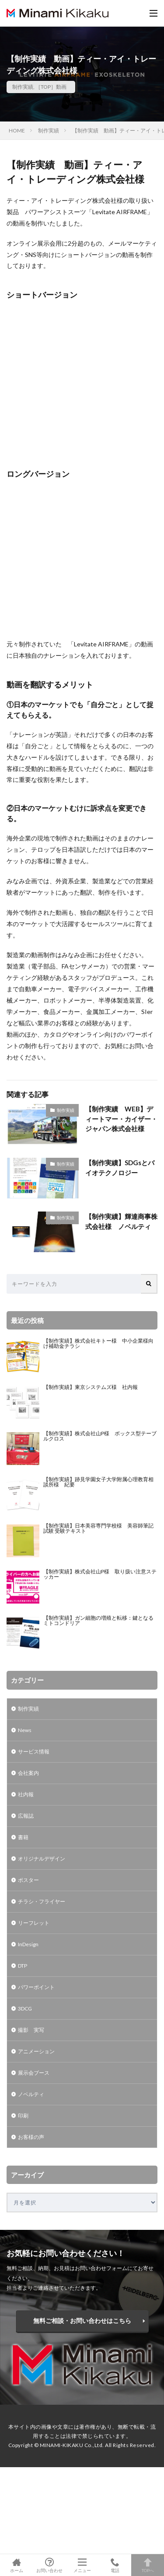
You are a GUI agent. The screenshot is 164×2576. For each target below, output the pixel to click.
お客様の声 (31, 2137)
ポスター (28, 1880)
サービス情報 (33, 1751)
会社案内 (28, 1773)
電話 (114, 2565)
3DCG (25, 2008)
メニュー (82, 2565)
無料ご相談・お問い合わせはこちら (82, 2320)
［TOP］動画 (50, 86)
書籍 (23, 1837)
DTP (22, 1965)
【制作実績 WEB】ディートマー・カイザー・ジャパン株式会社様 (121, 1118)
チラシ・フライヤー (41, 1901)
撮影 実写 (31, 2030)
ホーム (16, 2565)
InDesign (28, 1944)
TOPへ (147, 2565)
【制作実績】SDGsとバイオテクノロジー (119, 1168)
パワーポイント (36, 1987)
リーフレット (33, 1923)
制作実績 (22, 86)
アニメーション (36, 2051)
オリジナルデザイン (41, 1858)
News (24, 1730)
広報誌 (26, 1815)
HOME (17, 130)
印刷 (23, 2115)
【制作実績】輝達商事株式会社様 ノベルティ (121, 1221)
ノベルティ (31, 2094)
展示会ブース (33, 2072)
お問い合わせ (49, 2565)
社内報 (26, 1794)
